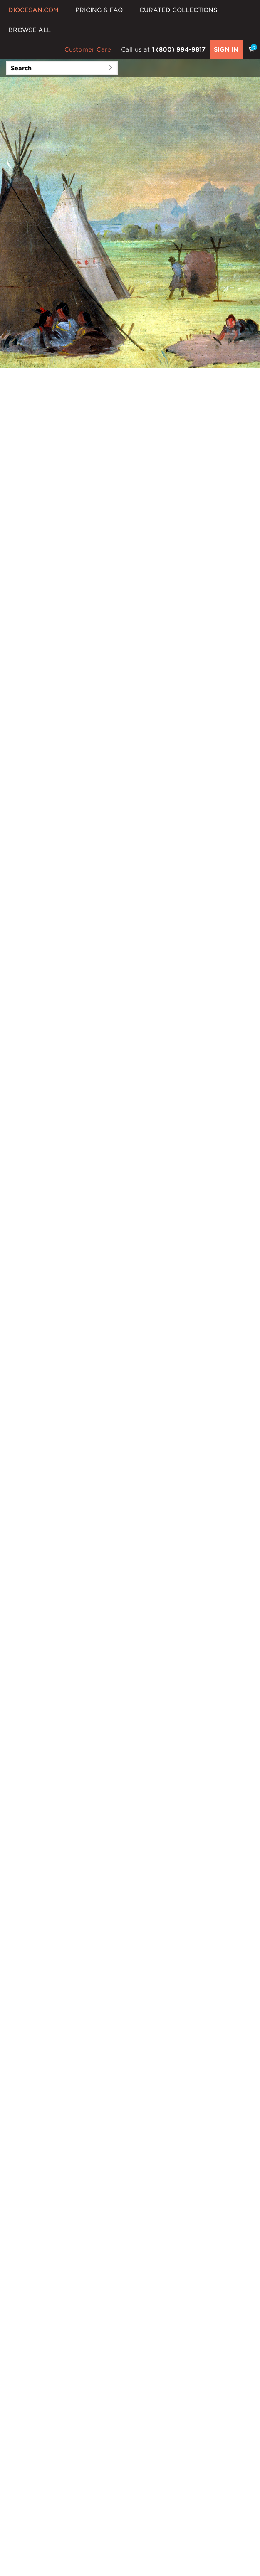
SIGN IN (226, 49)
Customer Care (87, 49)
